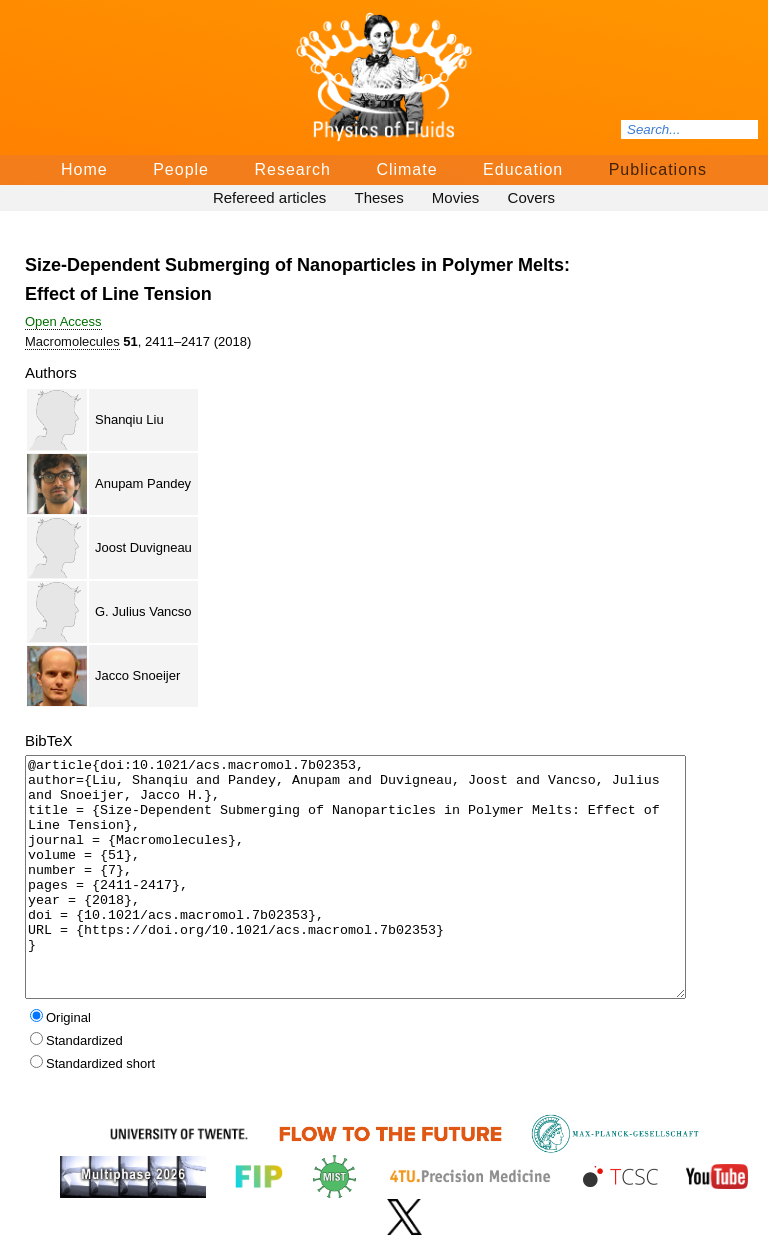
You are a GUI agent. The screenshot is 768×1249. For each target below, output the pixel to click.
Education (523, 169)
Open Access (63, 321)
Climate (406, 169)
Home (84, 169)
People (181, 169)
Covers (532, 197)
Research (292, 169)
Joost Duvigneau (143, 547)
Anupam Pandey (143, 483)
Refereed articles (269, 197)
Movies (456, 197)
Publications (658, 169)
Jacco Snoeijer (137, 675)
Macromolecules (72, 341)
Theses (378, 197)
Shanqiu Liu (129, 419)
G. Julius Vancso (143, 611)
